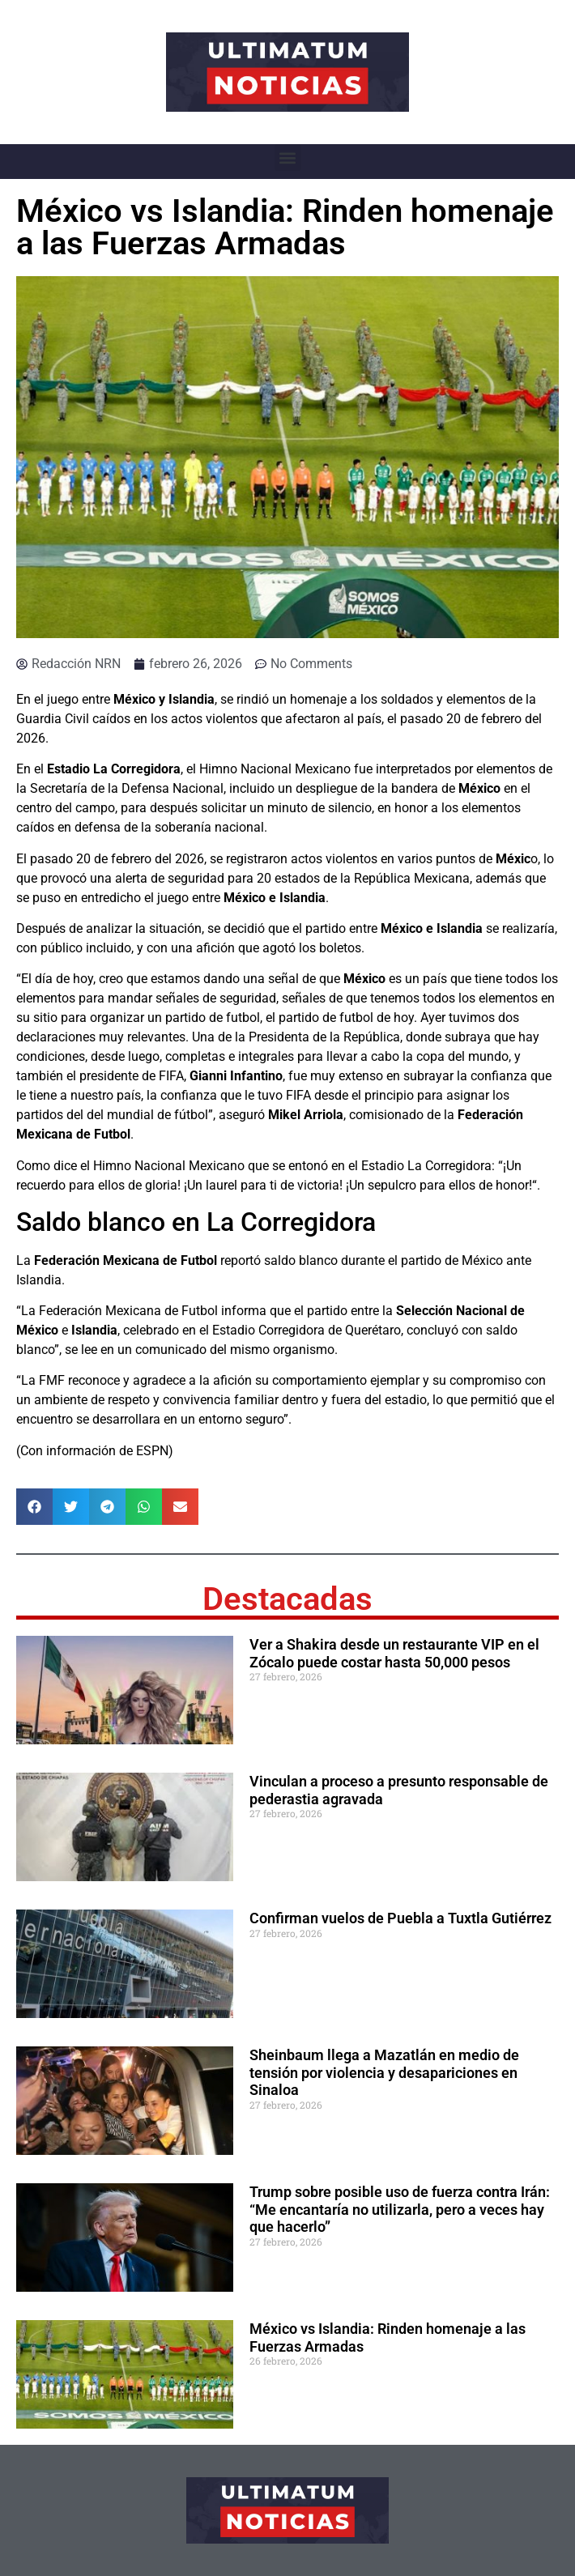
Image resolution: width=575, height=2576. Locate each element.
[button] (288, 157)
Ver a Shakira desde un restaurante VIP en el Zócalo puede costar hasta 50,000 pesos (394, 1653)
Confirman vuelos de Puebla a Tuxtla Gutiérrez (400, 1918)
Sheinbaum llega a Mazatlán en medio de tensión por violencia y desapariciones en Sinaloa (384, 2072)
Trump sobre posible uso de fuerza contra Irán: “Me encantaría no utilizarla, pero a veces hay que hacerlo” (399, 2209)
